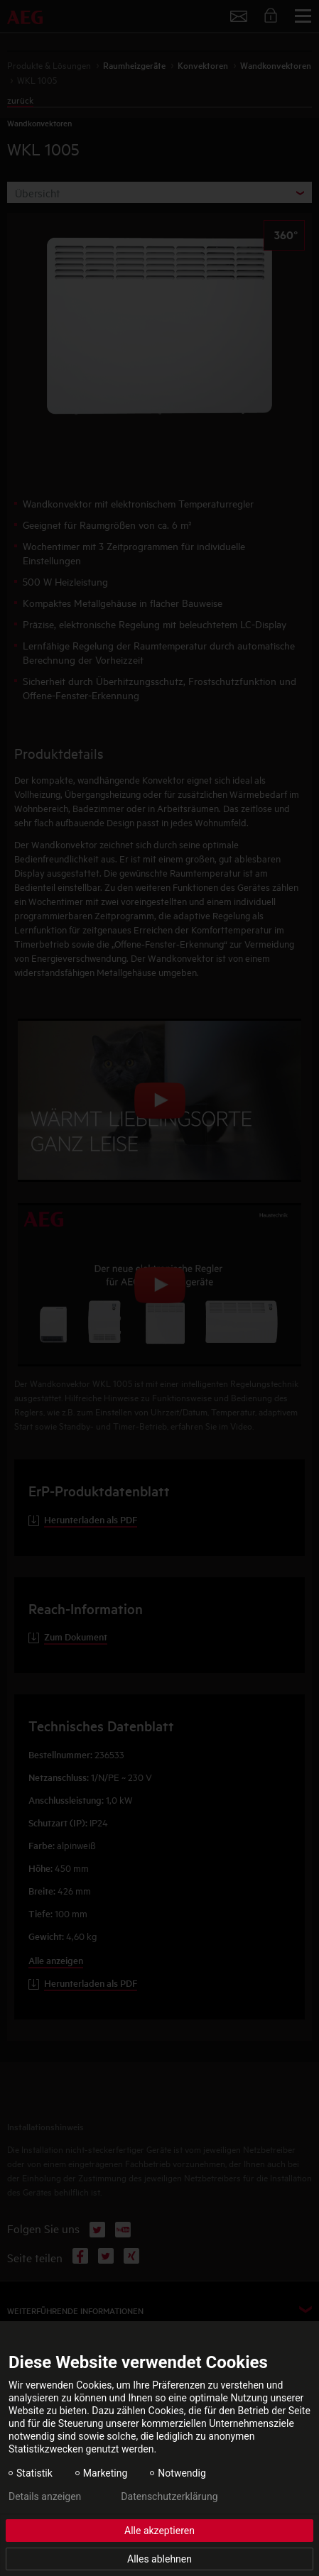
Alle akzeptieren (159, 2530)
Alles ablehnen (159, 2559)
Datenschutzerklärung (169, 2496)
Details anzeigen (45, 2496)
